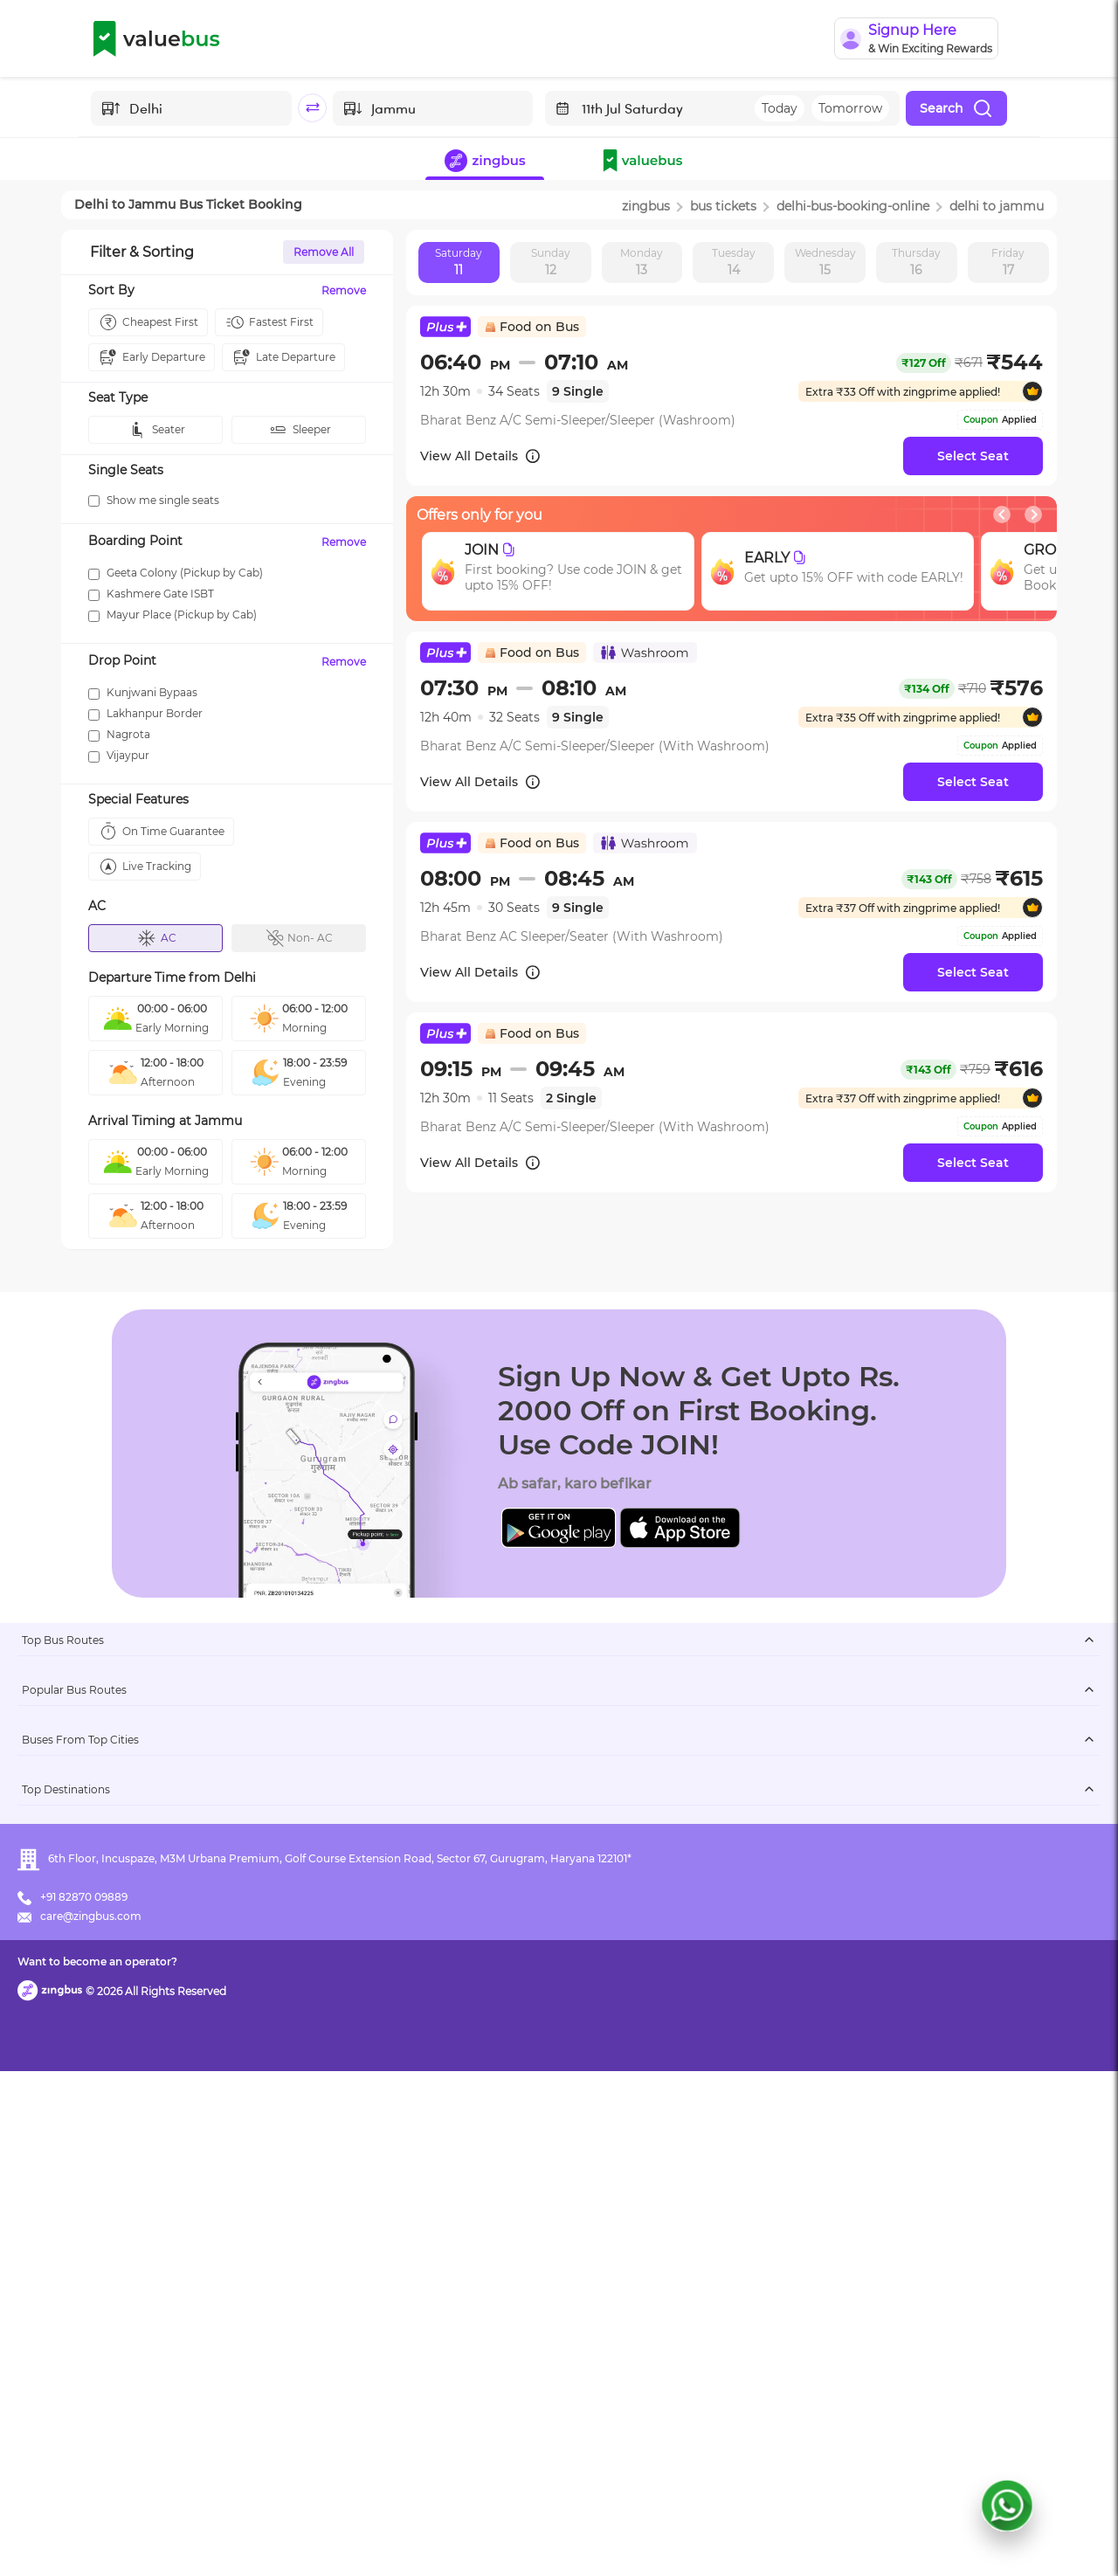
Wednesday (825, 263)
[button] (646, 162)
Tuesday (734, 263)
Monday (641, 263)
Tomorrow (850, 108)
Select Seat (973, 456)
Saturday (458, 263)
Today (779, 108)
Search (956, 108)
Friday (1008, 263)
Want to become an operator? (685, 2537)
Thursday (916, 263)
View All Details (481, 456)
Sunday (550, 263)
